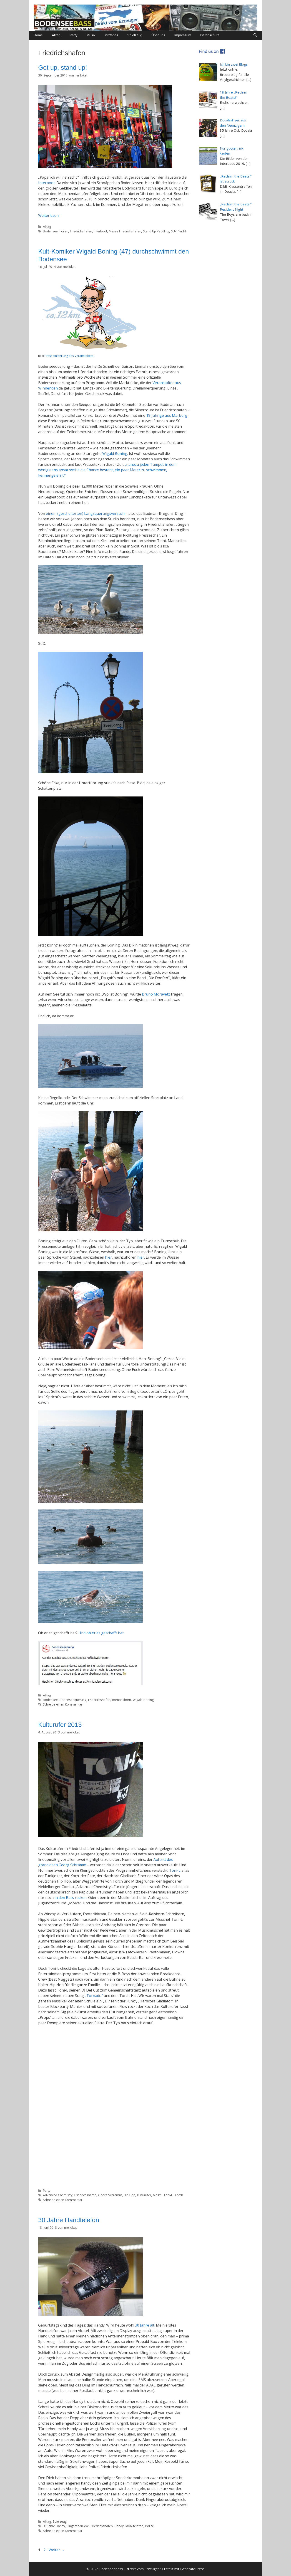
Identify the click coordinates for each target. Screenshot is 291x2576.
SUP (174, 231)
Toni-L (175, 1870)
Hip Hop (129, 2195)
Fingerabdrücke (78, 2526)
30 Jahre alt (144, 2325)
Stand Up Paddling (156, 231)
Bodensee (50, 231)
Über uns (158, 35)
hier (108, 1257)
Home (38, 35)
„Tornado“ (94, 1995)
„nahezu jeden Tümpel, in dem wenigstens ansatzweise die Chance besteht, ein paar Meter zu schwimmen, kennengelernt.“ (107, 470)
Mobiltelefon (134, 2526)
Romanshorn (121, 1700)
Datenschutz (209, 35)
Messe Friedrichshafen (125, 231)
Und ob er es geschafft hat (101, 1632)
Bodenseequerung (73, 1700)
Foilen (64, 231)
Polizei (150, 2526)
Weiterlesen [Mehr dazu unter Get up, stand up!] (48, 215)
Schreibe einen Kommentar (62, 1704)
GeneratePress (192, 2568)
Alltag (56, 35)
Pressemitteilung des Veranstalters (69, 356)
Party (74, 35)
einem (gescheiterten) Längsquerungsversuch (85, 513)
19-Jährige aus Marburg (166, 415)
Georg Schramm (110, 2195)
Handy (119, 2526)
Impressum (182, 35)
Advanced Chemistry (58, 2195)
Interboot (46, 182)
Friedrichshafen (81, 231)
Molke (157, 2195)
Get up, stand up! (62, 67)
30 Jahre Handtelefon (68, 2219)
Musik (91, 35)
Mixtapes (111, 35)
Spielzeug (134, 35)
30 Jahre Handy (54, 2526)
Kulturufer (144, 2195)
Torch (179, 2195)
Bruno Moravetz (156, 994)
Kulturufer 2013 (60, 1724)
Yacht (182, 231)
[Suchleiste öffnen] (255, 35)
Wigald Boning (114, 453)
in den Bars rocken (71, 1897)
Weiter (57, 2549)
